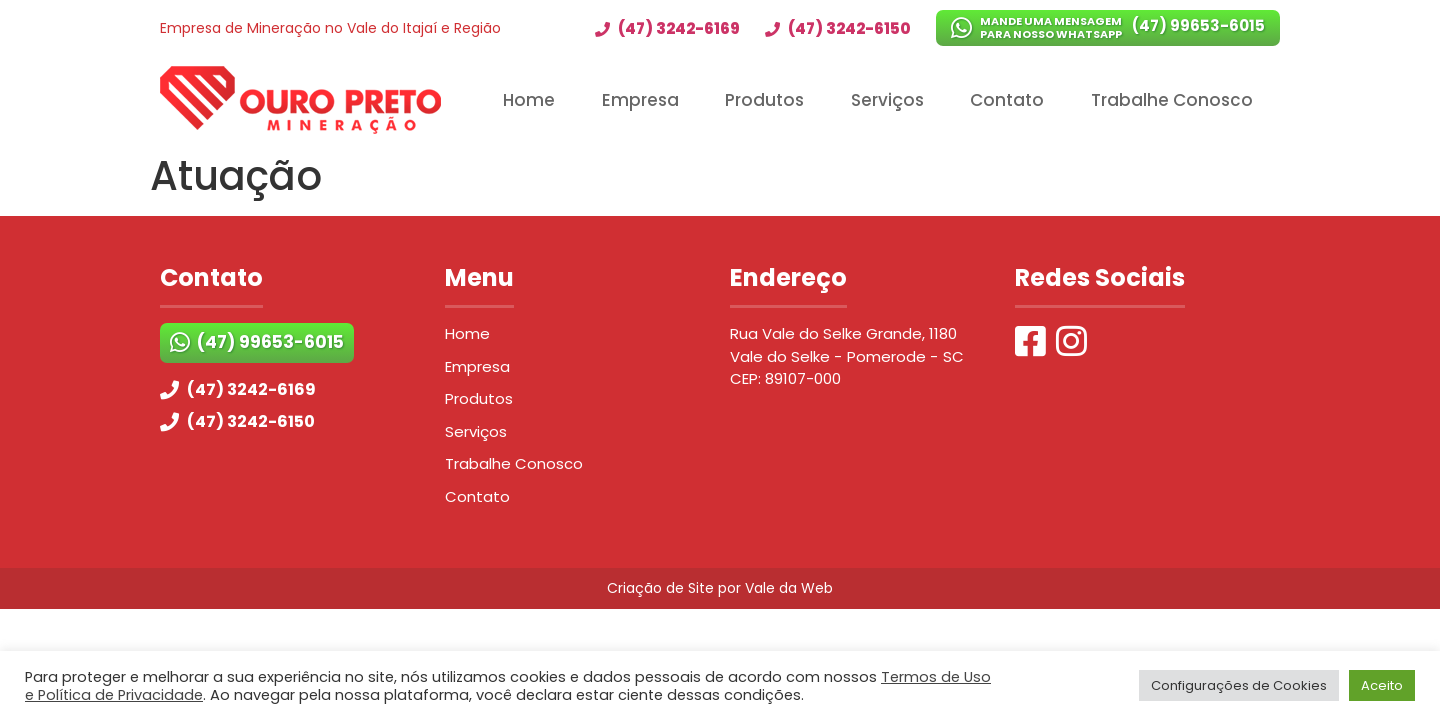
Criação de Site (660, 588)
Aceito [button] (1382, 685)
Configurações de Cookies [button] (1239, 685)
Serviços (887, 100)
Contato (1007, 100)
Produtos (764, 100)
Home (529, 100)
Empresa (640, 100)
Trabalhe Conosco (1172, 100)
